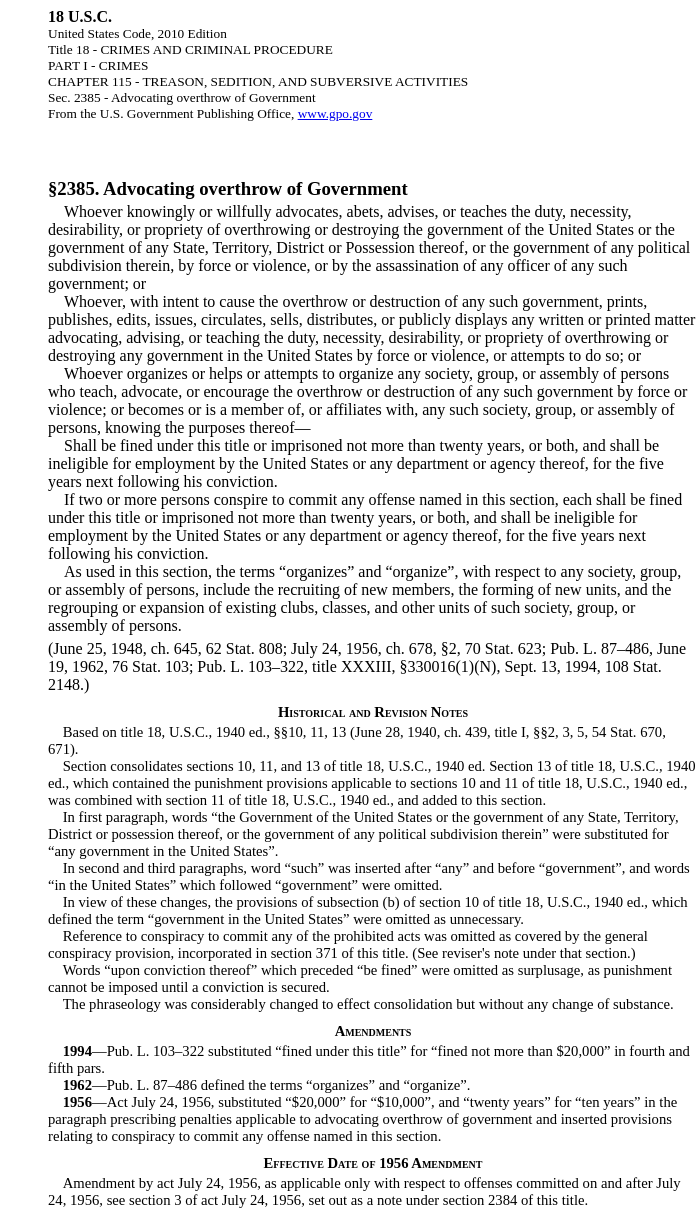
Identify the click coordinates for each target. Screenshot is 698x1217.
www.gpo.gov (335, 113)
